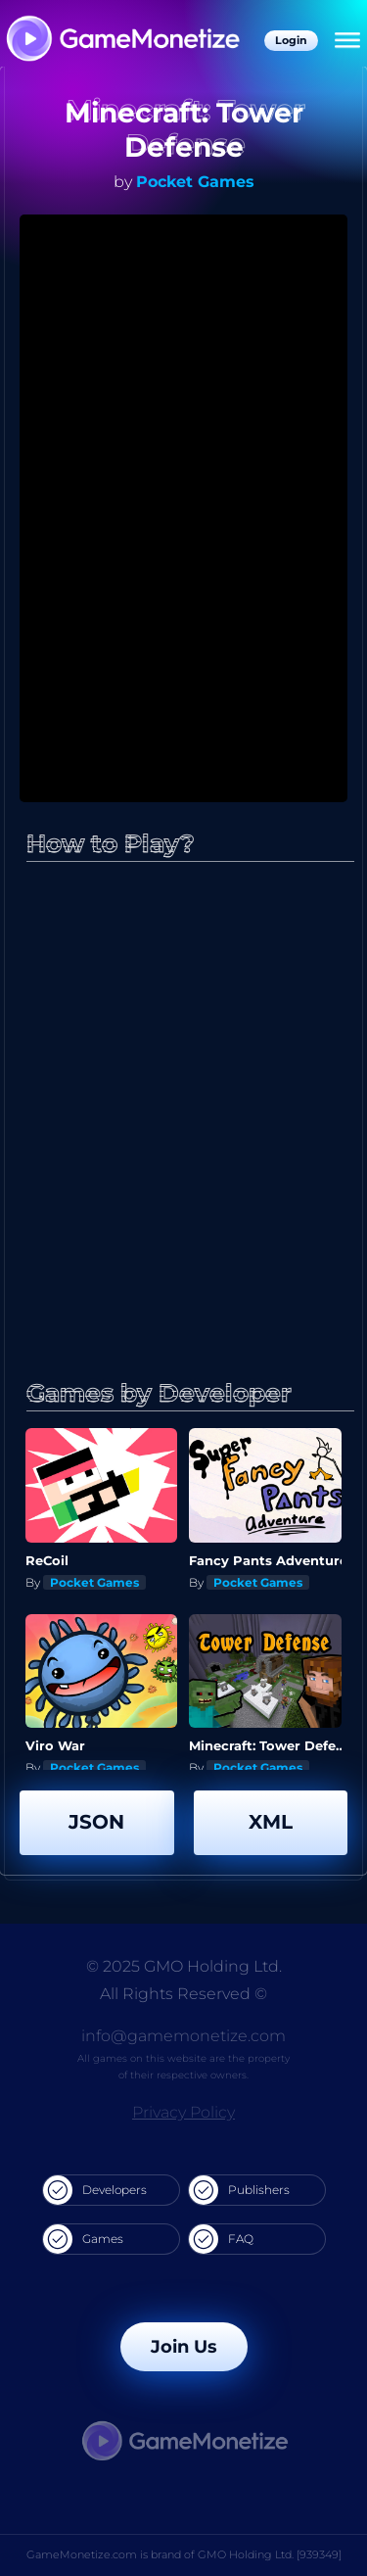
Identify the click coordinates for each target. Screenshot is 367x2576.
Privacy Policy (183, 2112)
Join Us (184, 2347)
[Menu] (347, 41)
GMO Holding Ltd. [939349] (270, 2554)
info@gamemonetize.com (183, 2036)
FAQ (221, 2239)
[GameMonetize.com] (122, 41)
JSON (96, 1822)
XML (271, 1822)
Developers (95, 2190)
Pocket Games (195, 181)
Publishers (239, 2190)
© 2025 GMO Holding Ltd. (184, 1966)
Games (83, 2239)
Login (291, 40)
